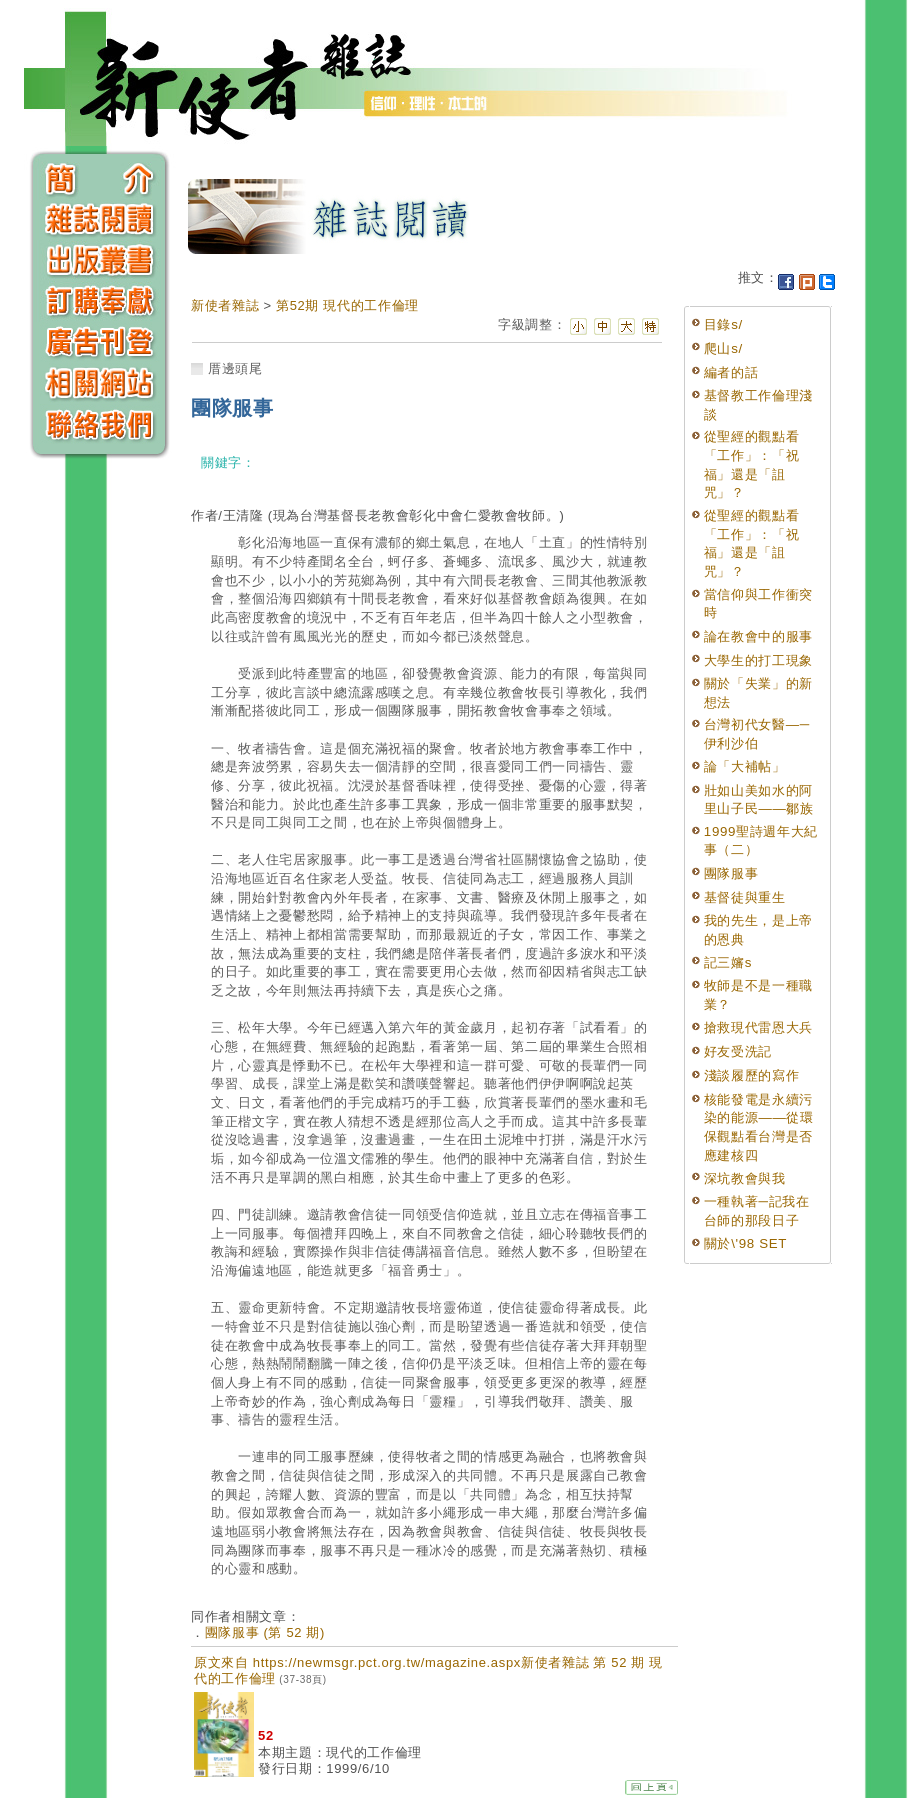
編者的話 (731, 372)
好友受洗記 (738, 1051)
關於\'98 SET (745, 1243)
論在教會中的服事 (758, 636)
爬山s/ (723, 348)
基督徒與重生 (745, 897)
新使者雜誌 (225, 305)
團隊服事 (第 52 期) (265, 1632)
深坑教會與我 (745, 1178)
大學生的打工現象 (758, 660)
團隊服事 (731, 873)
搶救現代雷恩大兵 (758, 1027)
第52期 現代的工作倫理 (347, 305)
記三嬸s (728, 962)
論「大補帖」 (745, 766)
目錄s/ (723, 324)
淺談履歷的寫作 (752, 1075)
